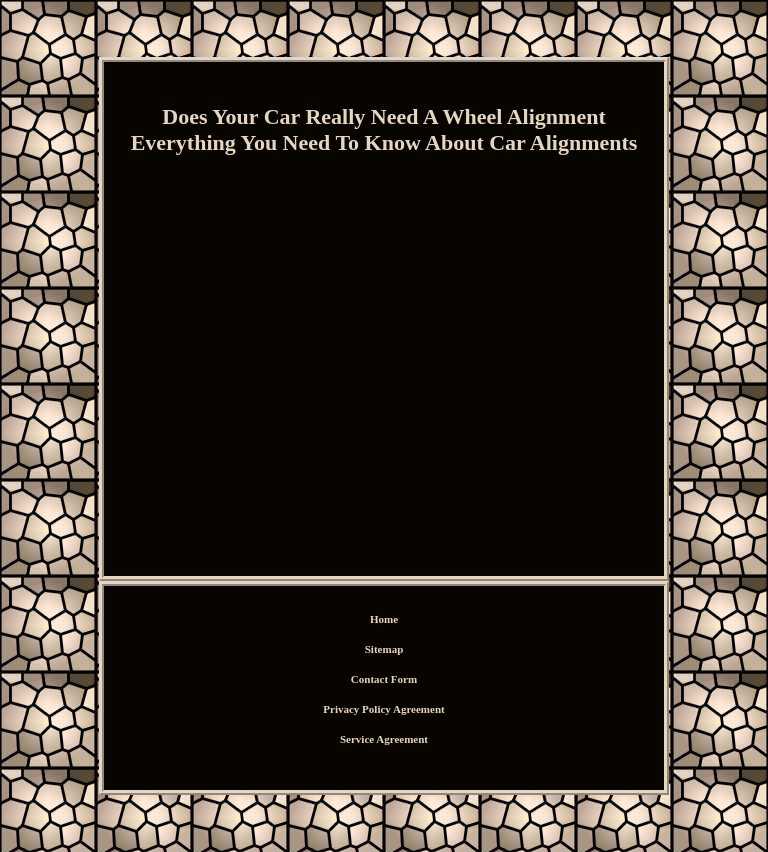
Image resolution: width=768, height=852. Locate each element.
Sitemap (384, 649)
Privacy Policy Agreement (383, 709)
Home (384, 619)
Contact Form (384, 679)
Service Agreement (384, 739)
